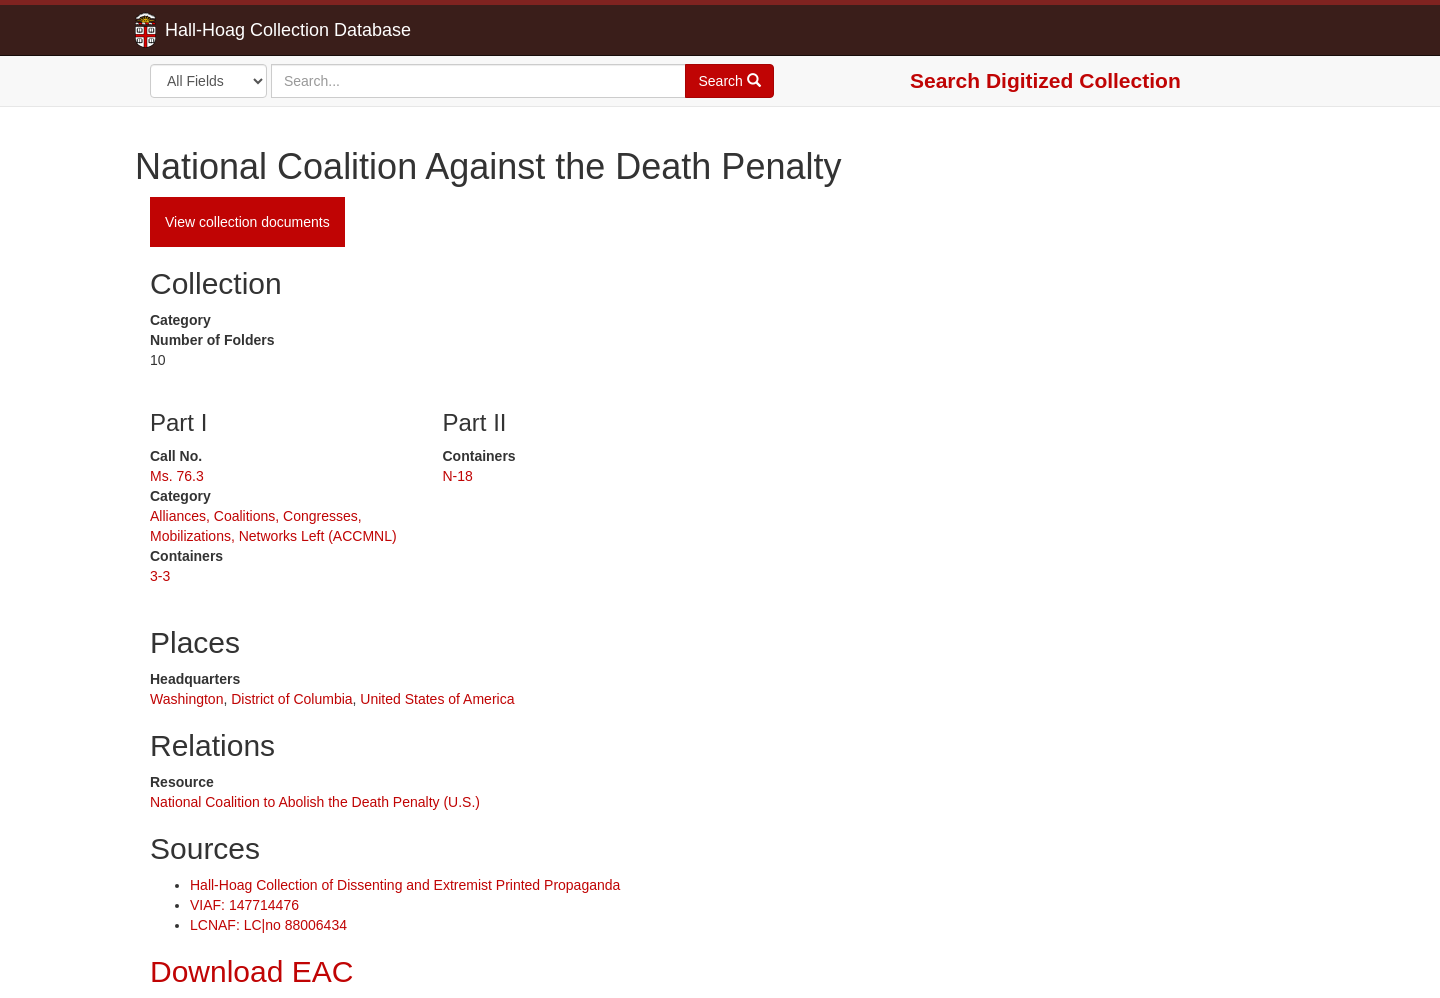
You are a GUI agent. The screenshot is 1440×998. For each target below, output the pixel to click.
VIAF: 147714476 (244, 905)
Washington (186, 699)
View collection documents (247, 222)
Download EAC (251, 971)
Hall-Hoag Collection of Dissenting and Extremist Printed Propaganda (405, 885)
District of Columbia (291, 699)
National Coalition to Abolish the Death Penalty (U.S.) (315, 802)
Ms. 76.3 (177, 476)
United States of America (437, 699)
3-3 (160, 576)
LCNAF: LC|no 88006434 (268, 925)
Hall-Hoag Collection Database (225, 30)
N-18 (458, 476)
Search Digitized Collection (1045, 80)
